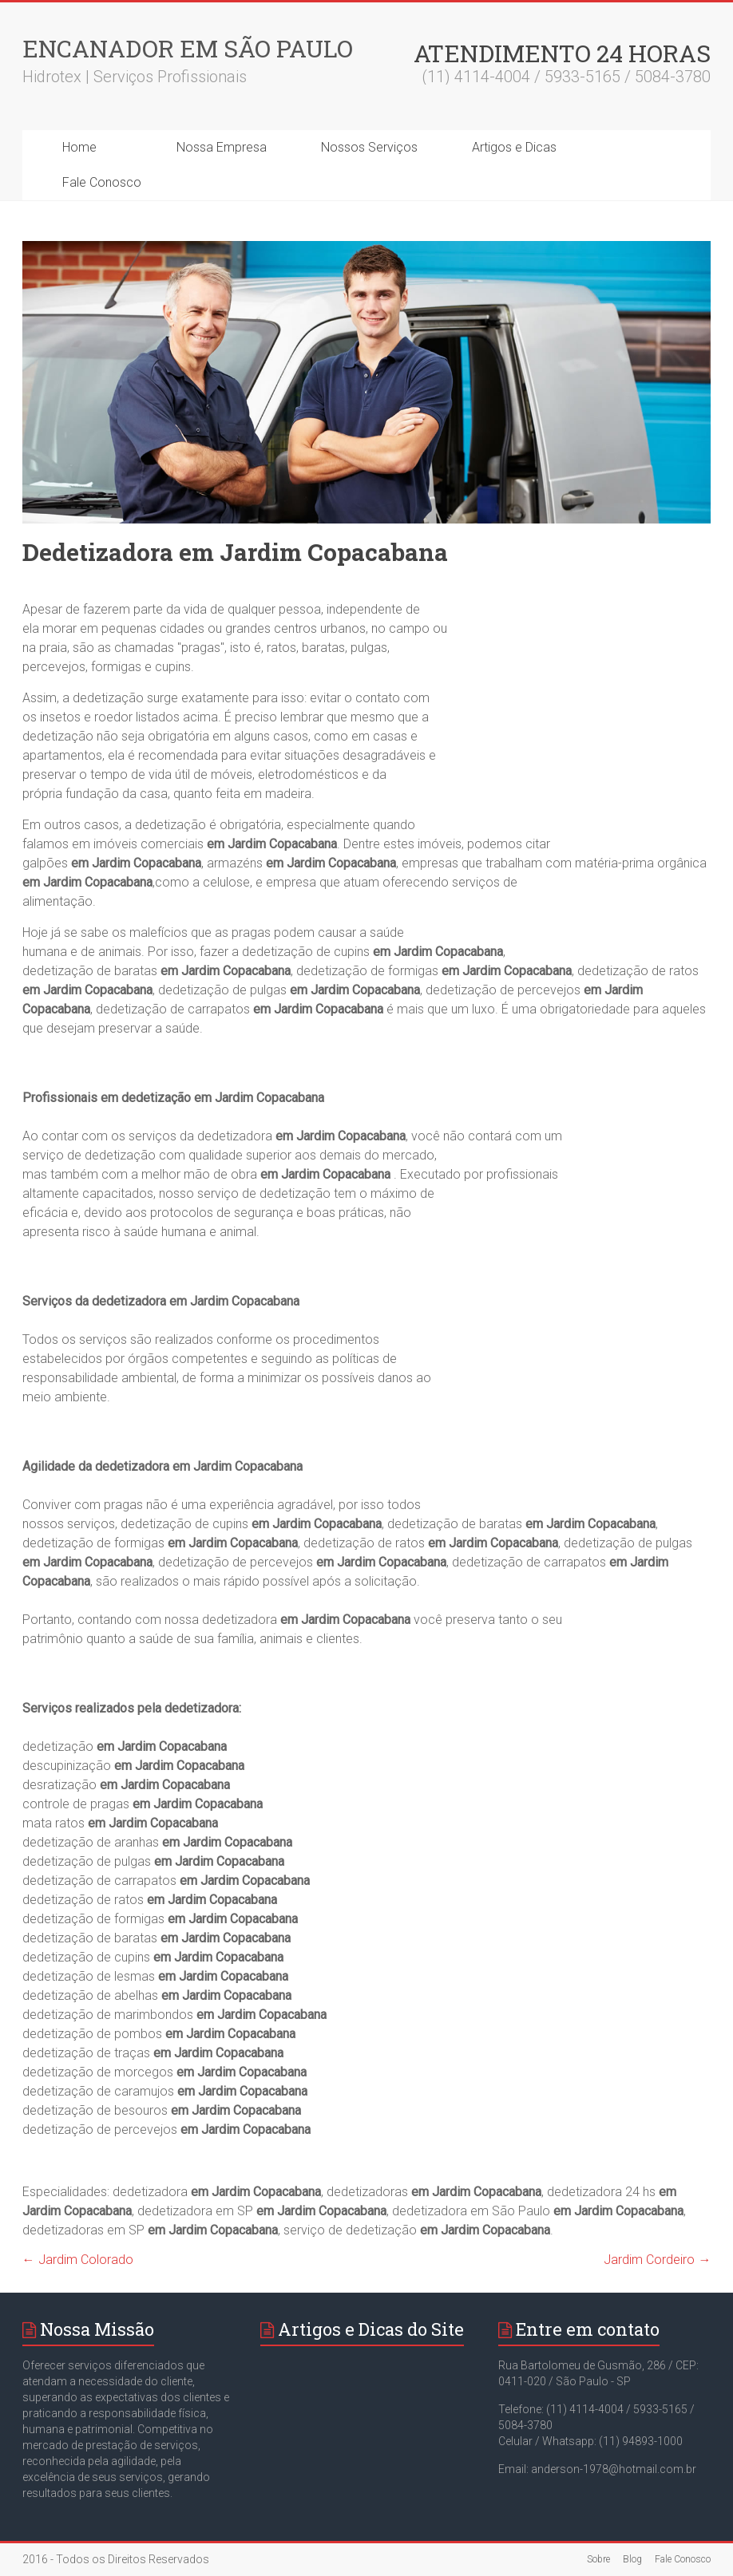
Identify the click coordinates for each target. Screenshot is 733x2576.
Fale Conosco (101, 182)
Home (79, 147)
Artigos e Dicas (514, 147)
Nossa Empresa (221, 147)
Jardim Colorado (77, 2259)
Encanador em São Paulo (187, 48)
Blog (632, 2559)
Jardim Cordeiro (657, 2259)
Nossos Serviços (369, 147)
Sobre (598, 2559)
